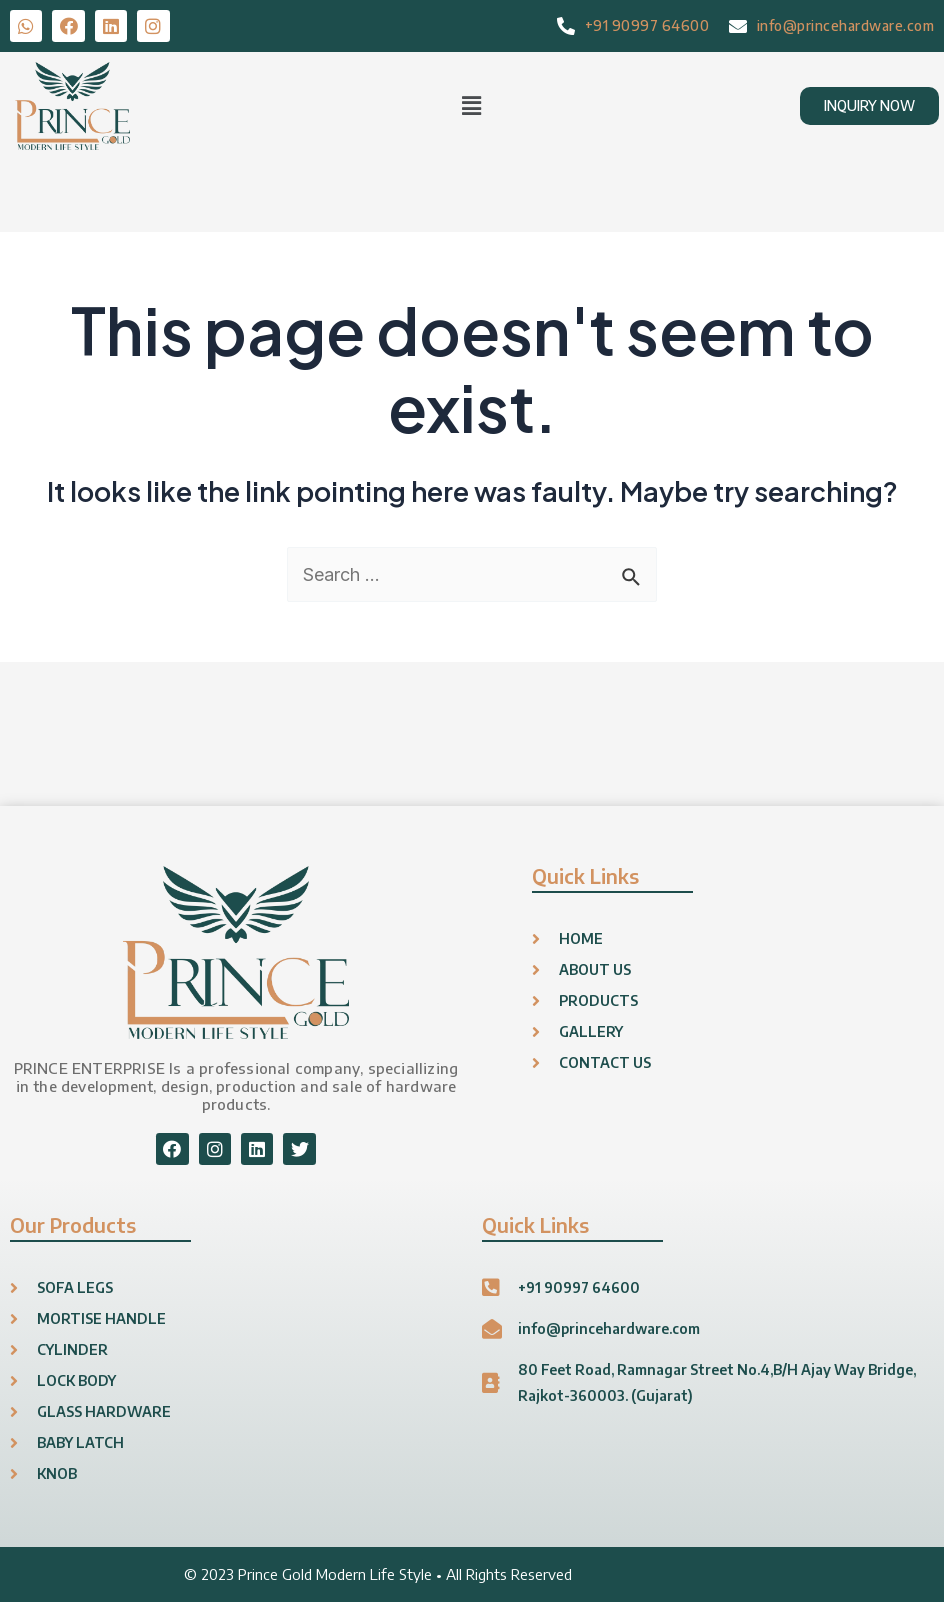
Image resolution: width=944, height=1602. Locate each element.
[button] (472, 106)
